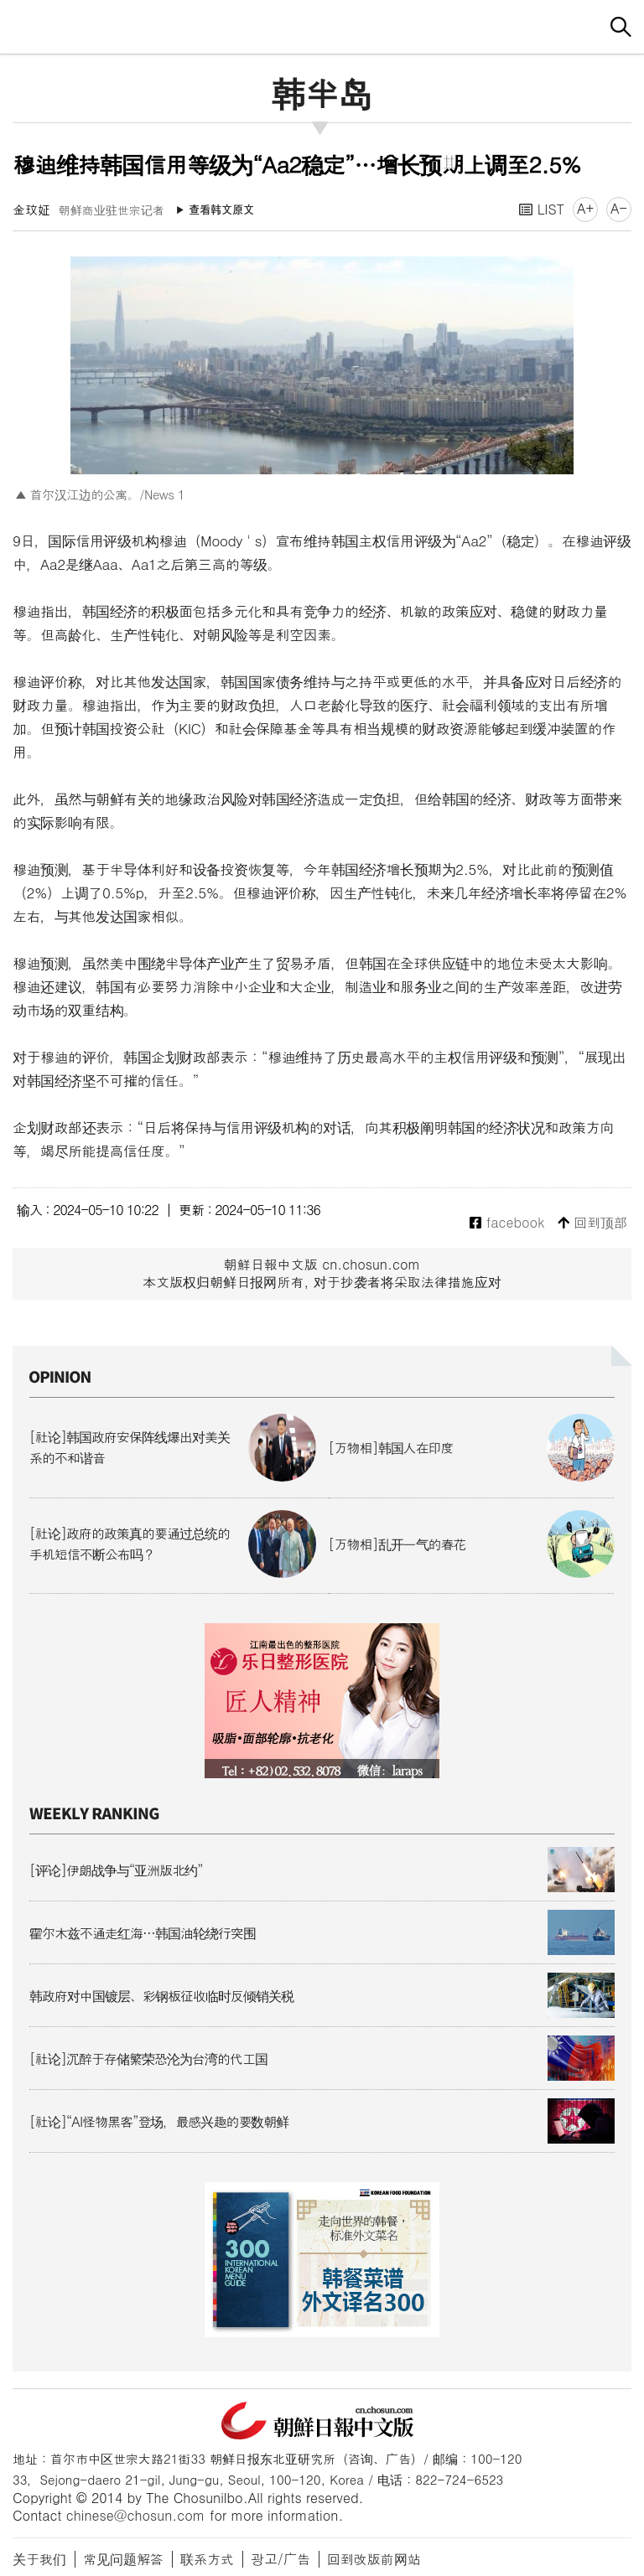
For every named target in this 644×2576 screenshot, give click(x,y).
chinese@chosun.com (135, 2515)
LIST (541, 209)
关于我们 (39, 2558)
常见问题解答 (123, 2558)
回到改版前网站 (374, 2558)
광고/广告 (280, 2558)
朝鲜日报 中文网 (322, 24)
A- (618, 208)
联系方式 (207, 2558)
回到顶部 (592, 1223)
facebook (507, 1223)
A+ (585, 208)
